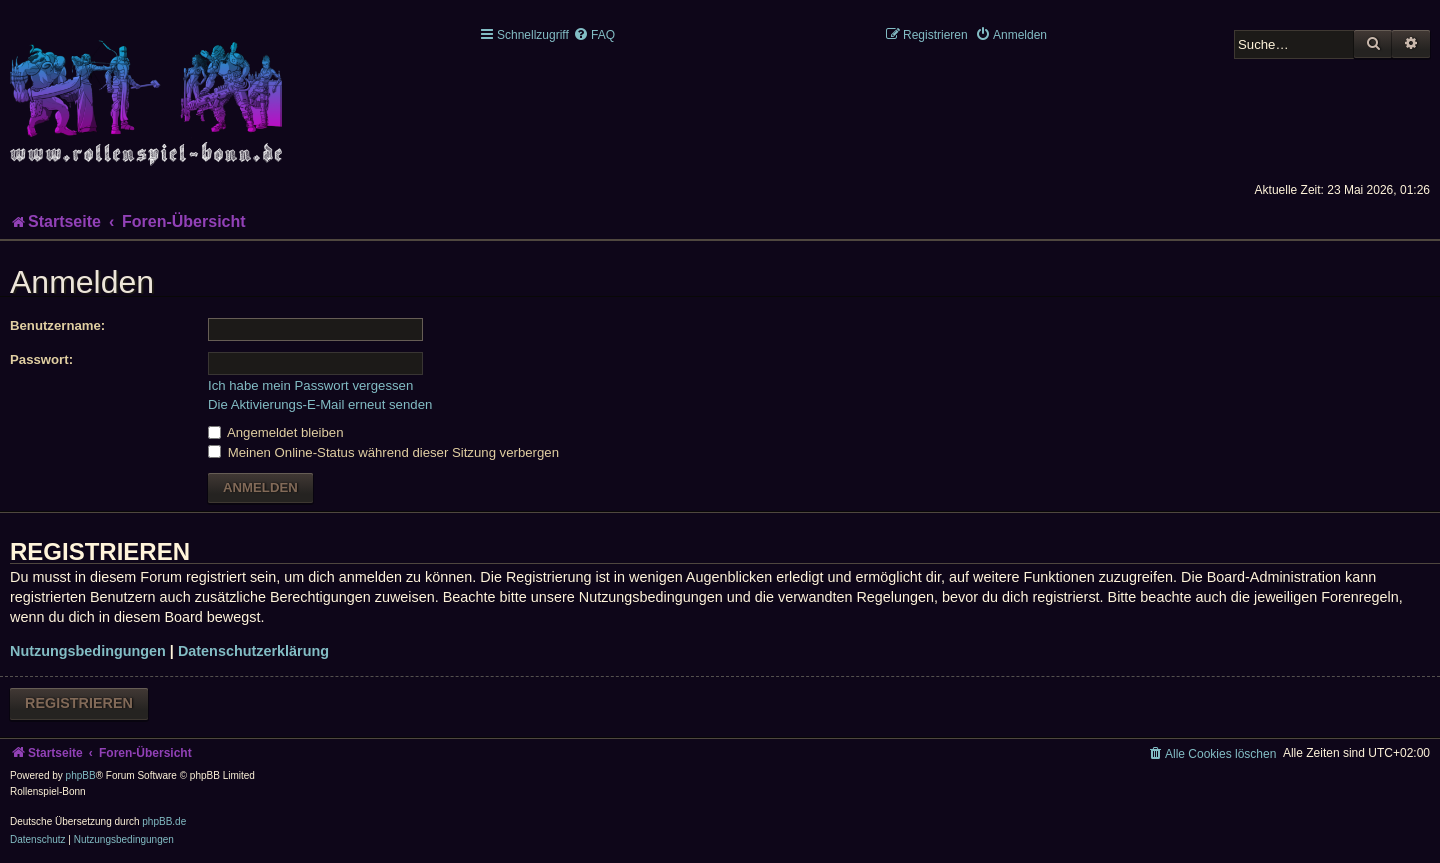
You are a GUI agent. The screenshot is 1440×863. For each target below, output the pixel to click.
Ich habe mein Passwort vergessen (310, 385)
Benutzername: (57, 325)
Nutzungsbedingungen (88, 651)
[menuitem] (594, 35)
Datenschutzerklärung (253, 651)
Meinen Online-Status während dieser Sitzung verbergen (383, 452)
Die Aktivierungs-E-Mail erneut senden (320, 404)
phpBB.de (164, 821)
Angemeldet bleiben (276, 432)
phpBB (81, 775)
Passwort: (41, 359)
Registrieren (79, 703)
